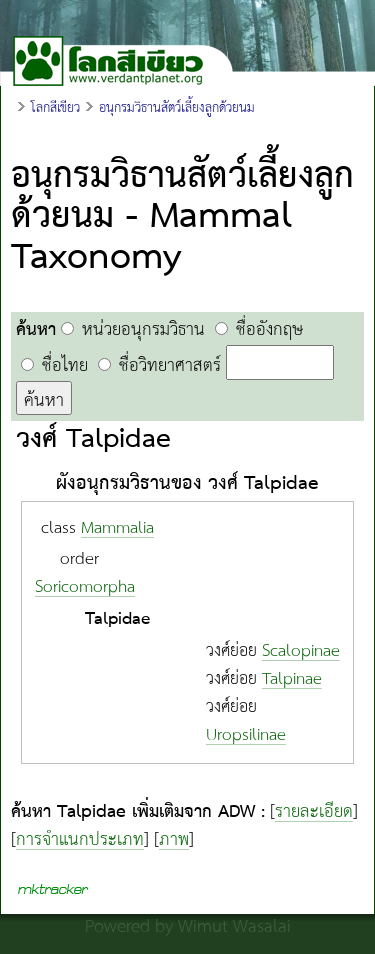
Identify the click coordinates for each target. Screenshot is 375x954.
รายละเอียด (314, 812)
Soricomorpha (85, 587)
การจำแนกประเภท (80, 840)
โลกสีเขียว (55, 108)
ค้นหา (44, 399)
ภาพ (174, 840)
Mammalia (117, 528)
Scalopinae (301, 651)
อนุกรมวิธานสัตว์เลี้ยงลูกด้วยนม (177, 108)
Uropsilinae (246, 735)
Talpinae (292, 679)
